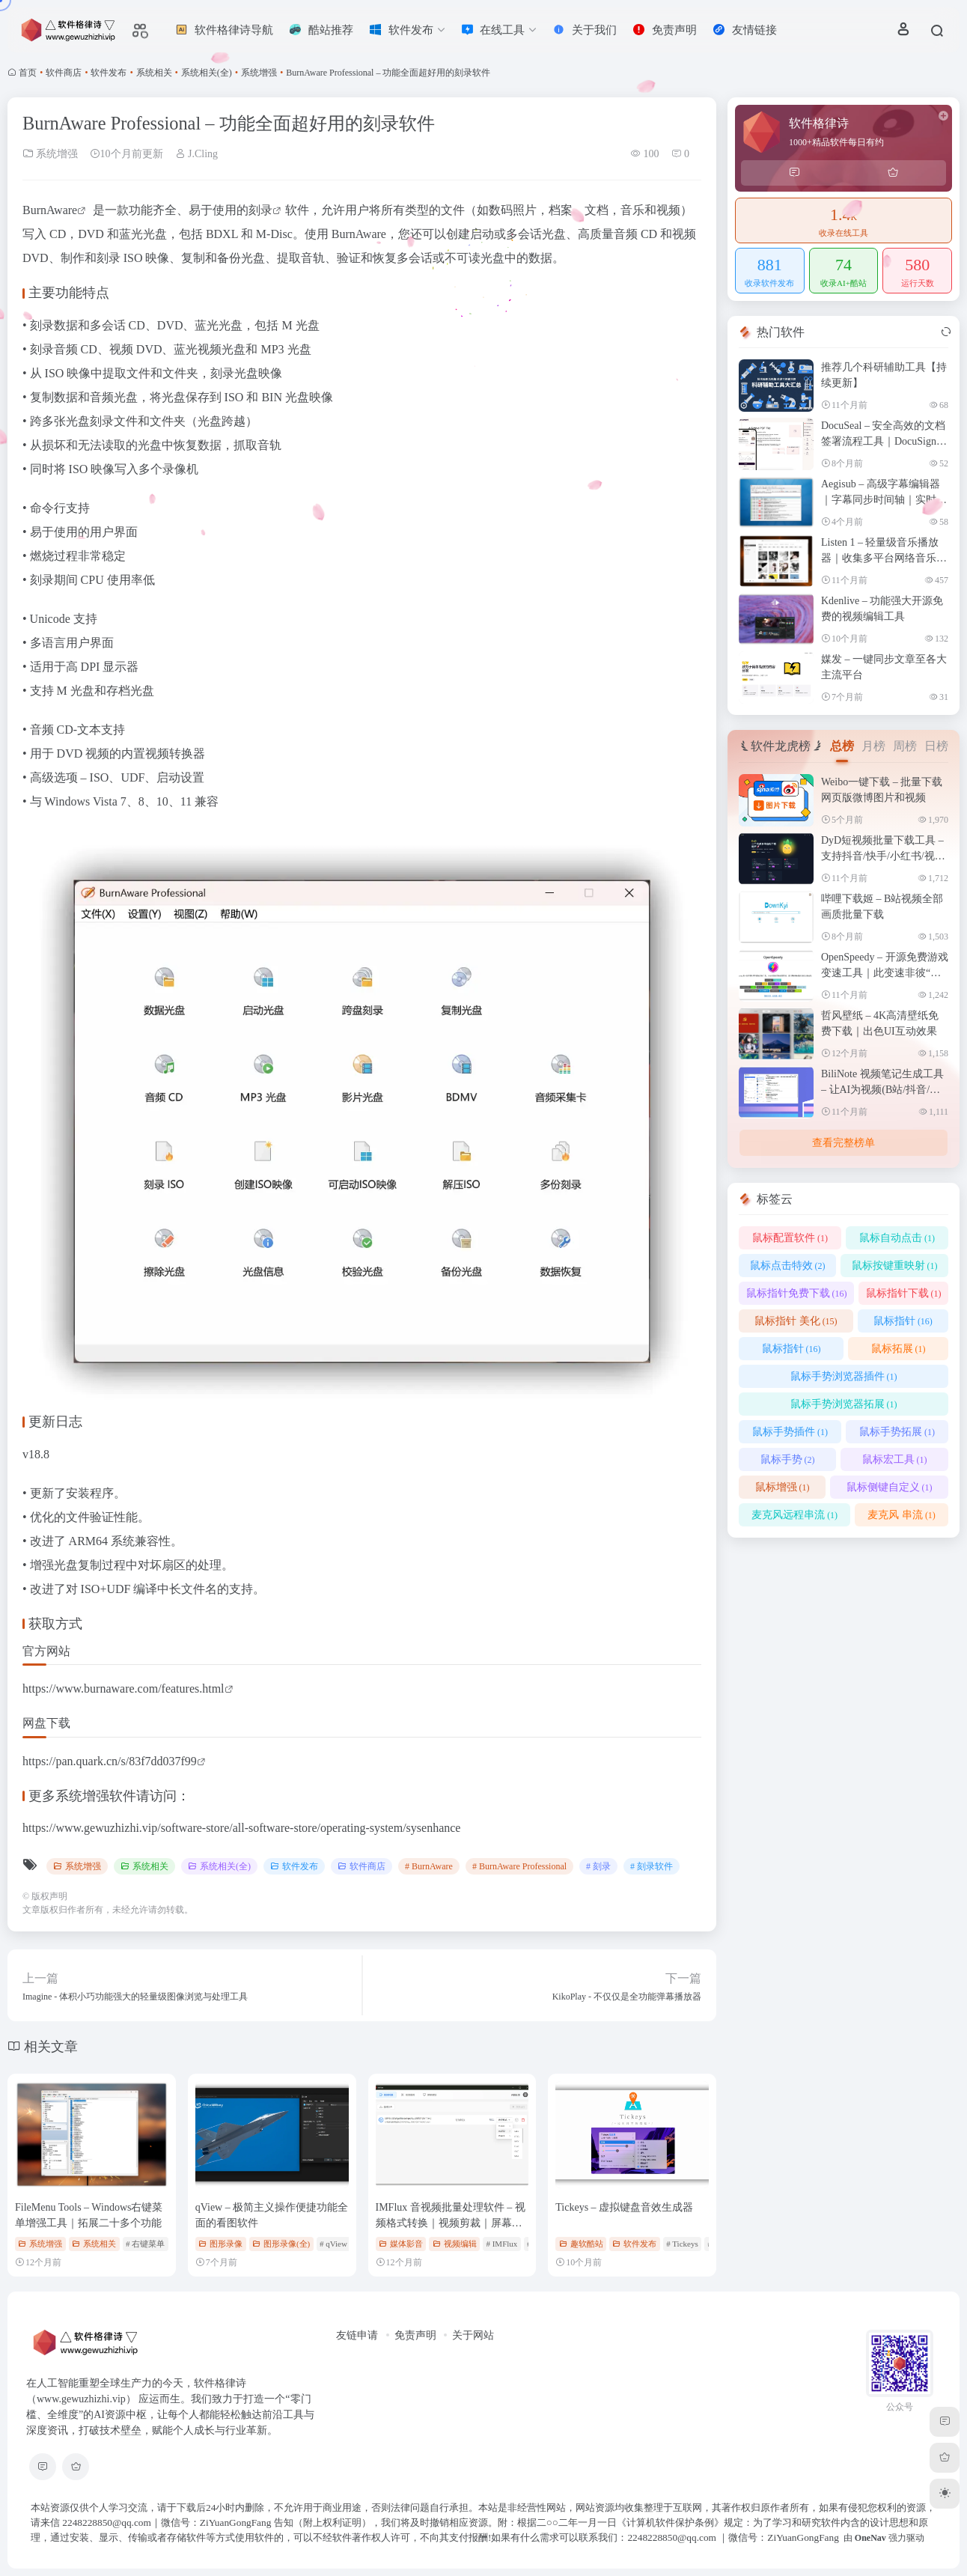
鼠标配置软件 (790, 1237)
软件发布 (108, 72)
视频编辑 (455, 2243)
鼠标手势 (787, 1459)
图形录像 (220, 2243)
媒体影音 (401, 2243)
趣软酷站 (581, 2243)
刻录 (260, 210)
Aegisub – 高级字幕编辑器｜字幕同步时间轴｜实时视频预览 (884, 499)
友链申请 (357, 2335)
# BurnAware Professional (519, 1866)
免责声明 (415, 2335)
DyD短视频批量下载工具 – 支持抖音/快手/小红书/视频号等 (883, 856)
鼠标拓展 (898, 1348)
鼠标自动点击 (897, 1237)
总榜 (842, 746)
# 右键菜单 (145, 2243)
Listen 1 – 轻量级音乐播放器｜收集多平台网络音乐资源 (884, 558)
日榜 (936, 746)
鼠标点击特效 (788, 1265)
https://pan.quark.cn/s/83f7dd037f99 (109, 1761)
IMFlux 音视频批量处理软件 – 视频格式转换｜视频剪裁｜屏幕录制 (450, 2223)
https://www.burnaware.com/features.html (123, 1688)
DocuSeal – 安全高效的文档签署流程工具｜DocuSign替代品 (884, 441)
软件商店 (64, 72)
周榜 (905, 746)
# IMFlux (501, 2243)
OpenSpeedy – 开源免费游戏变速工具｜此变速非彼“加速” (884, 972)
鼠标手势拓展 (897, 1431)
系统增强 (259, 72)
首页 (28, 72)
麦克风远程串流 (794, 1514)
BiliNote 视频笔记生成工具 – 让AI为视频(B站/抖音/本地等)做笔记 (882, 1089)
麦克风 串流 (901, 1514)
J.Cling (197, 153)
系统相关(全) (206, 72)
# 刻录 (598, 1866)
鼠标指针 (903, 1321)
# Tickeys (682, 2243)
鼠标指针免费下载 (796, 1293)
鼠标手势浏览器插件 (843, 1376)
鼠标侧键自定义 (889, 1487)
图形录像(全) (281, 2243)
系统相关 (154, 72)
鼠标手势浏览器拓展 (843, 1404)
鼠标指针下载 (904, 1293)
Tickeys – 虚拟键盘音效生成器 (624, 2207)
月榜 (873, 746)
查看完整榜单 (843, 1142)
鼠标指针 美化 (796, 1321)
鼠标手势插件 (790, 1431)
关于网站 (473, 2335)
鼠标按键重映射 (895, 1265)
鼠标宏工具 (894, 1459)
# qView (333, 2243)
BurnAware (49, 210)
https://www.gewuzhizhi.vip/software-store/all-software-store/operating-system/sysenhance (241, 1827)
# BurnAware (429, 1866)
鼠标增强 (782, 1487)
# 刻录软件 (651, 1866)
